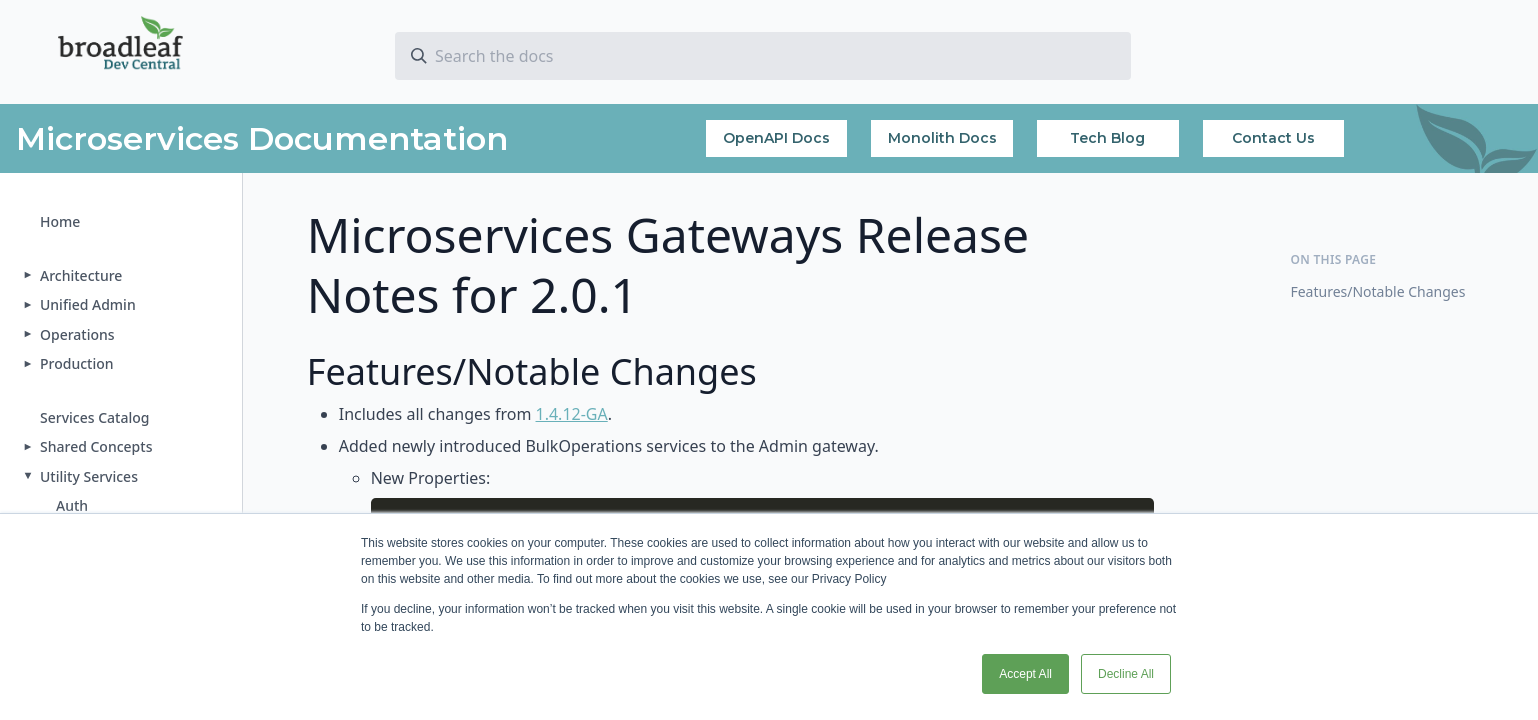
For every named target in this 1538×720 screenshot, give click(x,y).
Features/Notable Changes (1377, 291)
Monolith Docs (942, 138)
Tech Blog (1107, 138)
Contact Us (1273, 138)
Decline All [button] (1126, 674)
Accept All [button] (1025, 674)
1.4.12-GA (572, 414)
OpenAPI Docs (776, 138)
